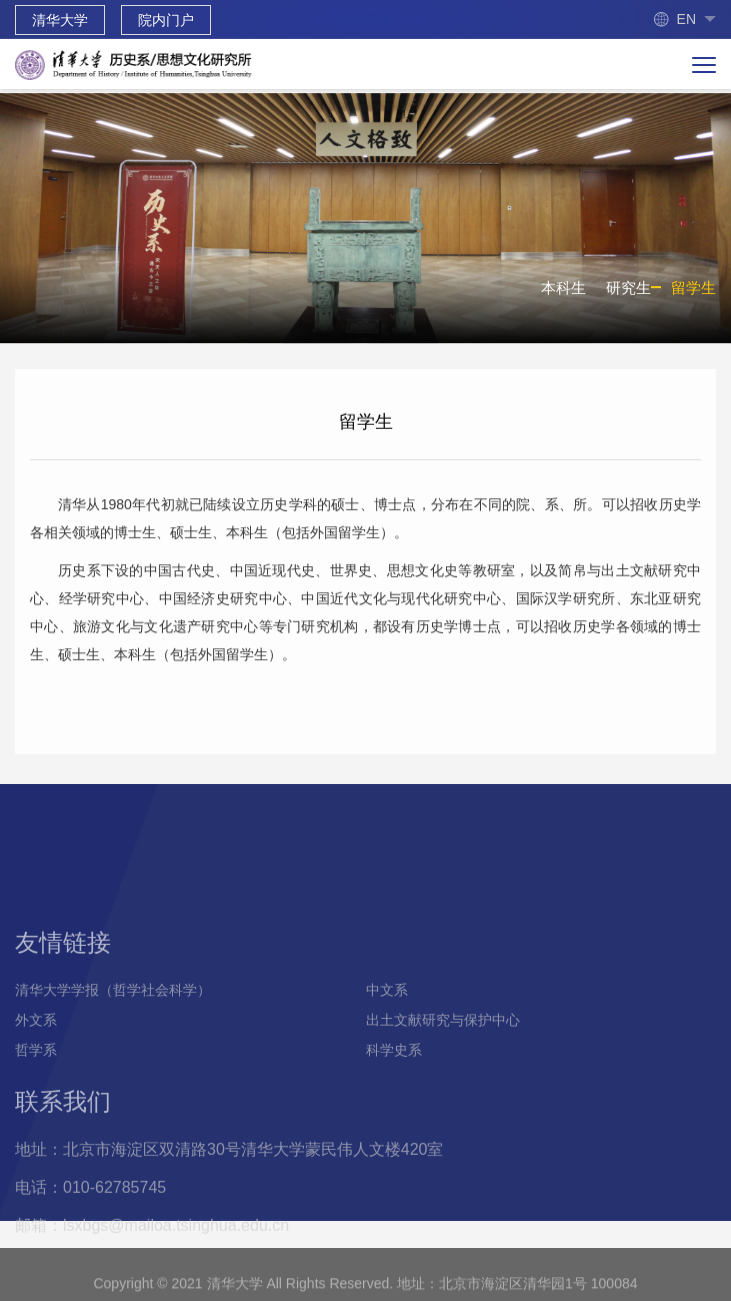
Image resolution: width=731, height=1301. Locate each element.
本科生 (563, 293)
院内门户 (166, 20)
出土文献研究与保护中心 (443, 1067)
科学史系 (394, 1097)
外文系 (36, 1067)
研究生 (628, 293)
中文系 (387, 1037)
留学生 (693, 293)
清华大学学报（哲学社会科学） (113, 1037)
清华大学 (60, 20)
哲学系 (36, 1097)
